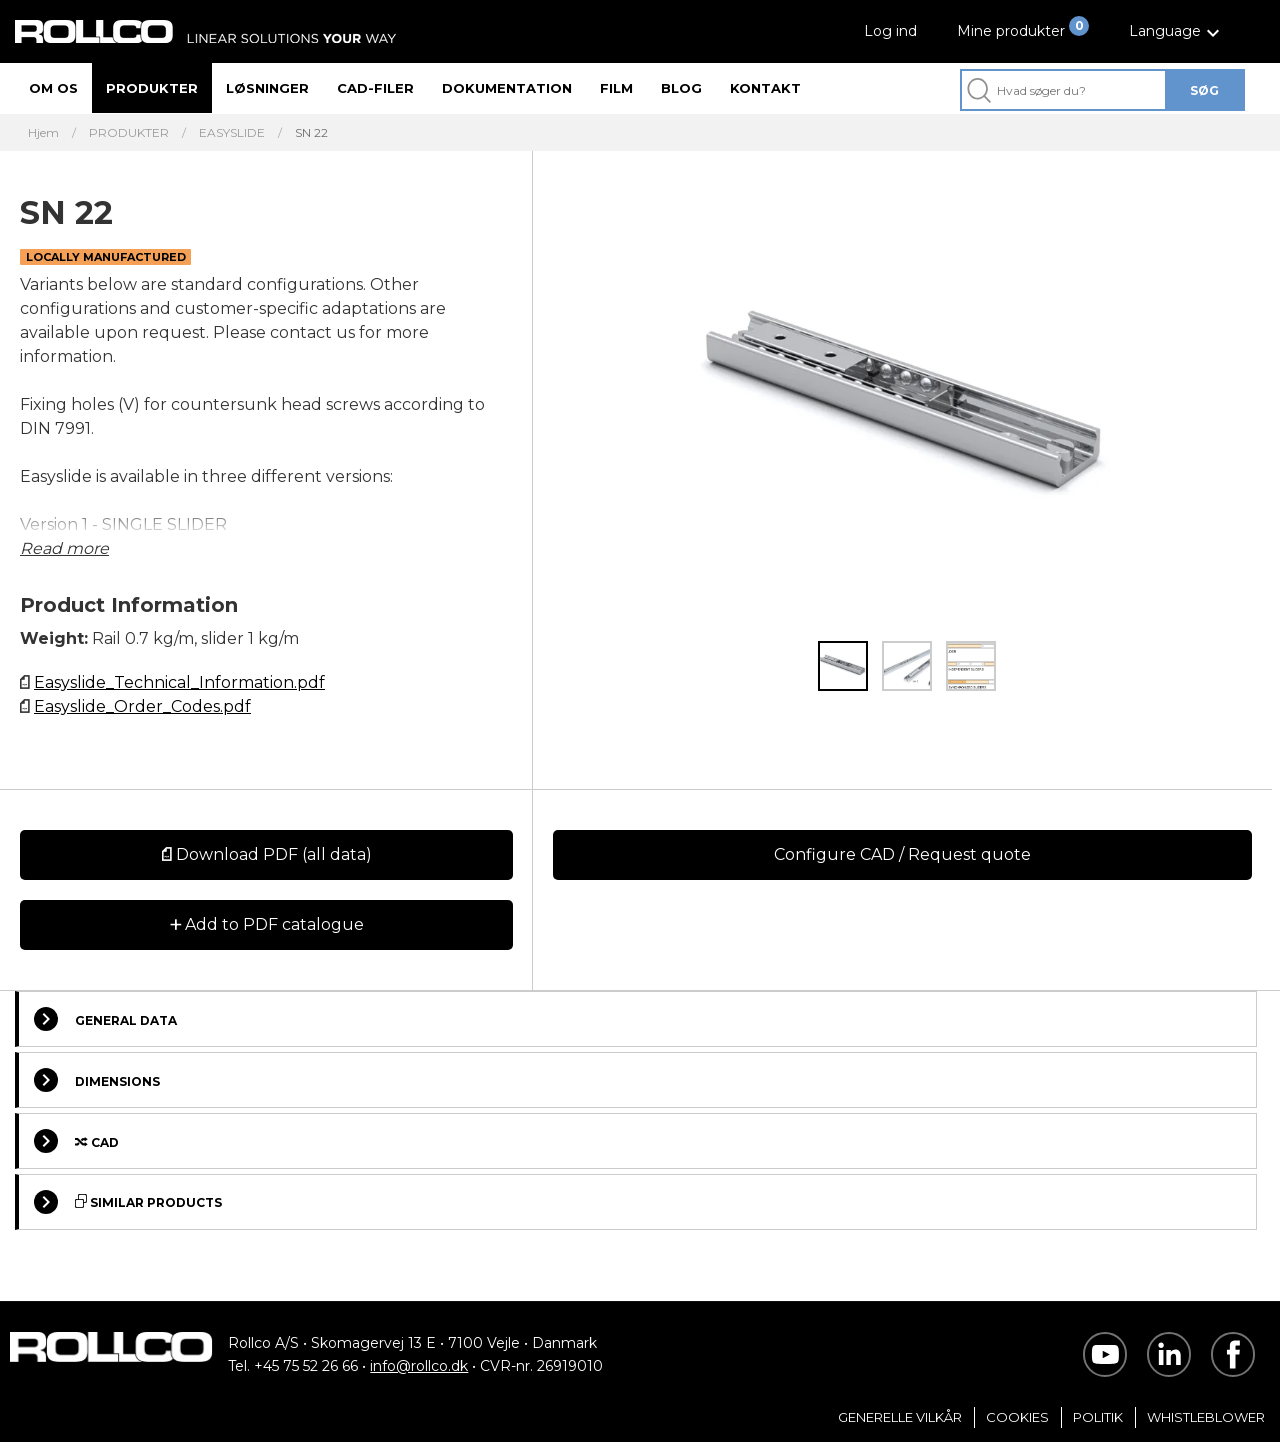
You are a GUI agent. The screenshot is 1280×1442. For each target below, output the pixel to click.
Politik (1098, 1417)
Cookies (1017, 1417)
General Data (105, 1019)
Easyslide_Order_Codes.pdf (142, 706)
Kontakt (765, 88)
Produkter (152, 88)
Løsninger (267, 88)
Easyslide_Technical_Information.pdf (179, 682)
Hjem (43, 133)
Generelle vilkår (900, 1417)
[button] (1177, 31)
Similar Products (128, 1202)
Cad (76, 1141)
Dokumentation (507, 88)
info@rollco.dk (419, 1366)
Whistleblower (1206, 1417)
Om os (53, 88)
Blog (681, 88)
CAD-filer (375, 88)
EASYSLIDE (232, 133)
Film (616, 88)
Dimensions (97, 1080)
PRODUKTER (129, 133)
